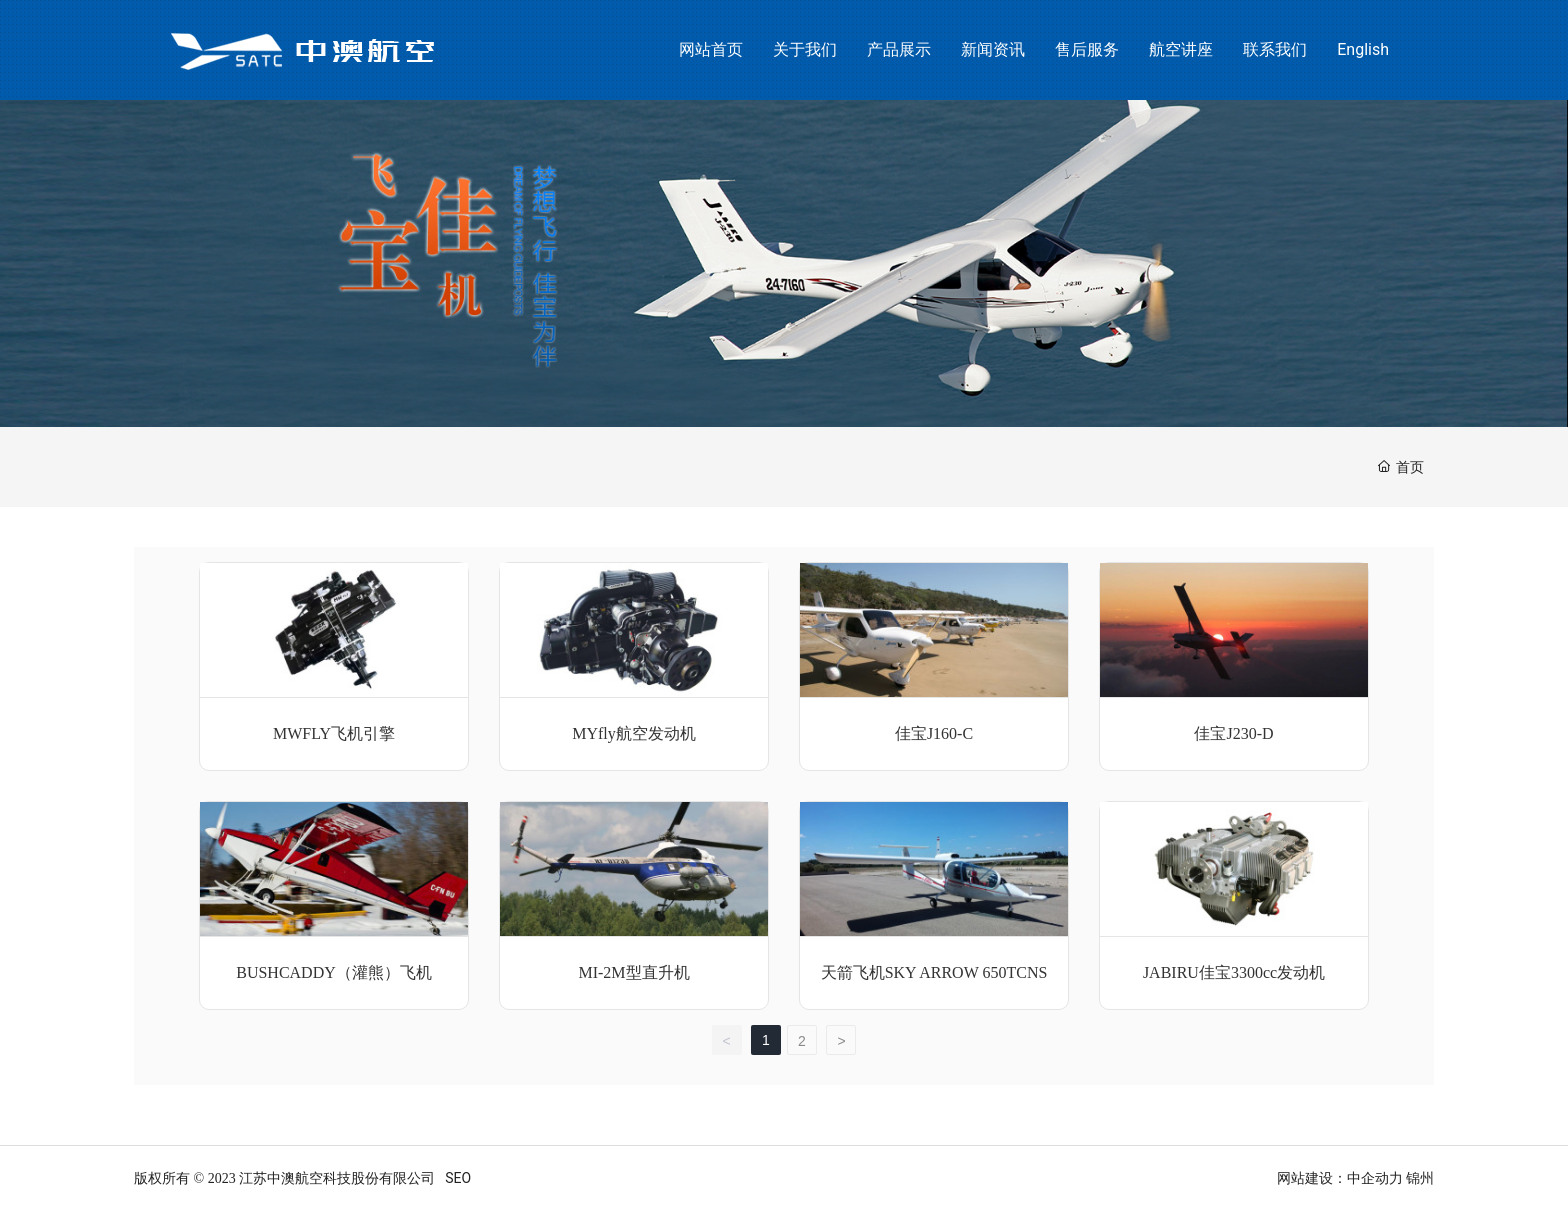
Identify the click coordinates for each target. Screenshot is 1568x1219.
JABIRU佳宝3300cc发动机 (1234, 972)
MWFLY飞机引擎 (334, 733)
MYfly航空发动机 (634, 733)
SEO (458, 1178)
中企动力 (1375, 1178)
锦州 (1420, 1178)
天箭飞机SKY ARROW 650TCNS (934, 972)
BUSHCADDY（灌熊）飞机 (334, 972)
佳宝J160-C (934, 733)
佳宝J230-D (1233, 733)
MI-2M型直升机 (633, 972)
